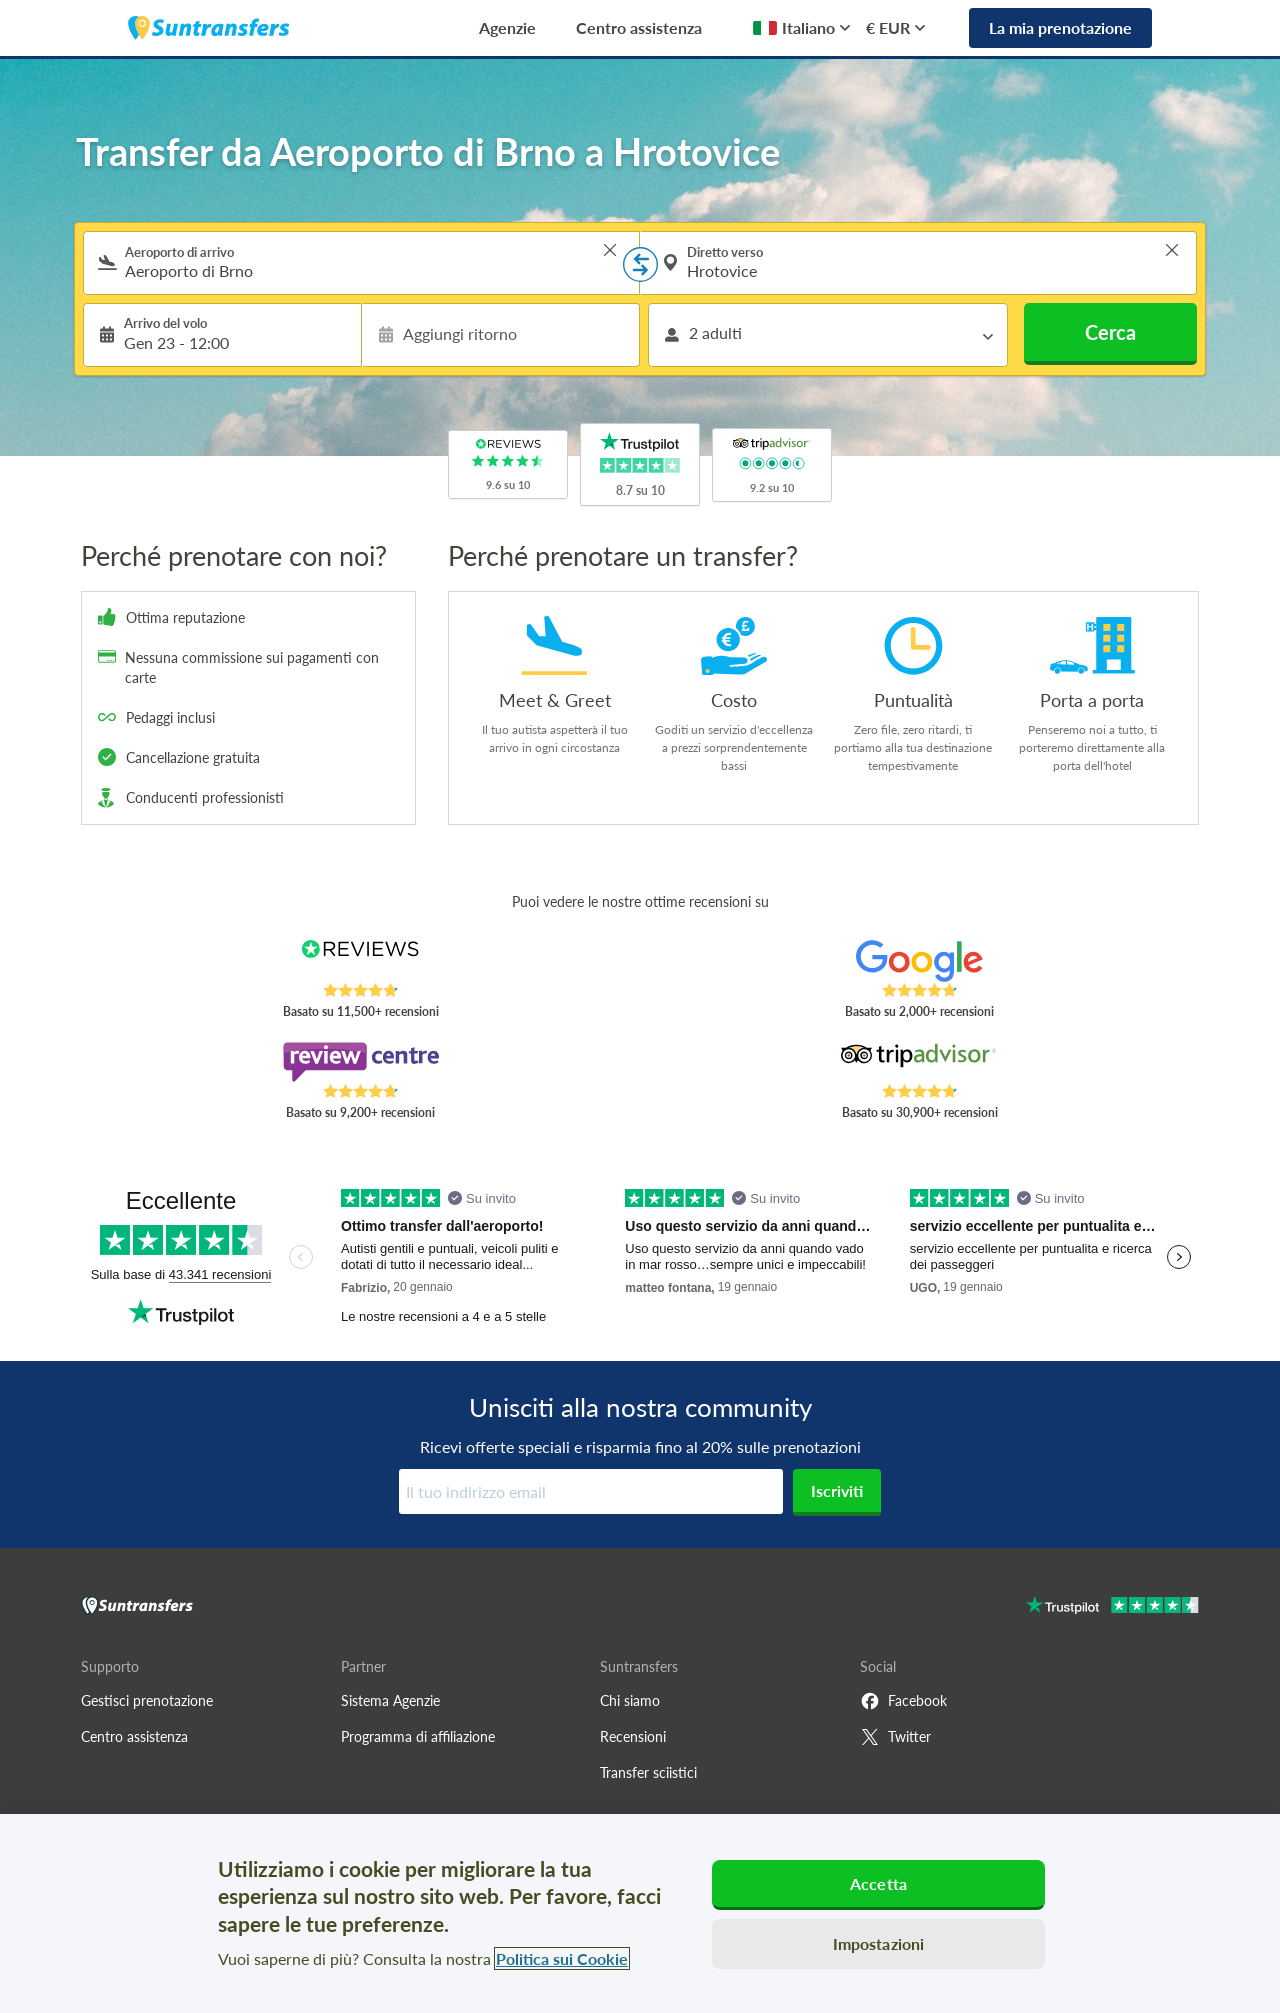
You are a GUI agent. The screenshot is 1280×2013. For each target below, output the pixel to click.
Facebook (903, 1701)
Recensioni (633, 1736)
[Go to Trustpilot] (1112, 1607)
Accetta (878, 1883)
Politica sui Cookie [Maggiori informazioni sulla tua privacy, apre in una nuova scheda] (562, 1958)
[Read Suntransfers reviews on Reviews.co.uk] (360, 961)
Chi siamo (630, 1700)
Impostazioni (879, 1943)
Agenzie (507, 27)
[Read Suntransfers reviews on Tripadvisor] (919, 1062)
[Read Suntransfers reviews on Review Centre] (360, 1062)
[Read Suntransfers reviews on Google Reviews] (919, 961)
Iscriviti (837, 1490)
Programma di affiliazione (418, 1736)
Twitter (895, 1737)
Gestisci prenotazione (147, 1700)
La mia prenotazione (1060, 27)
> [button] (610, 250)
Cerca (1110, 332)
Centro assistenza (639, 27)
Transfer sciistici (648, 1772)
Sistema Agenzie (390, 1700)
